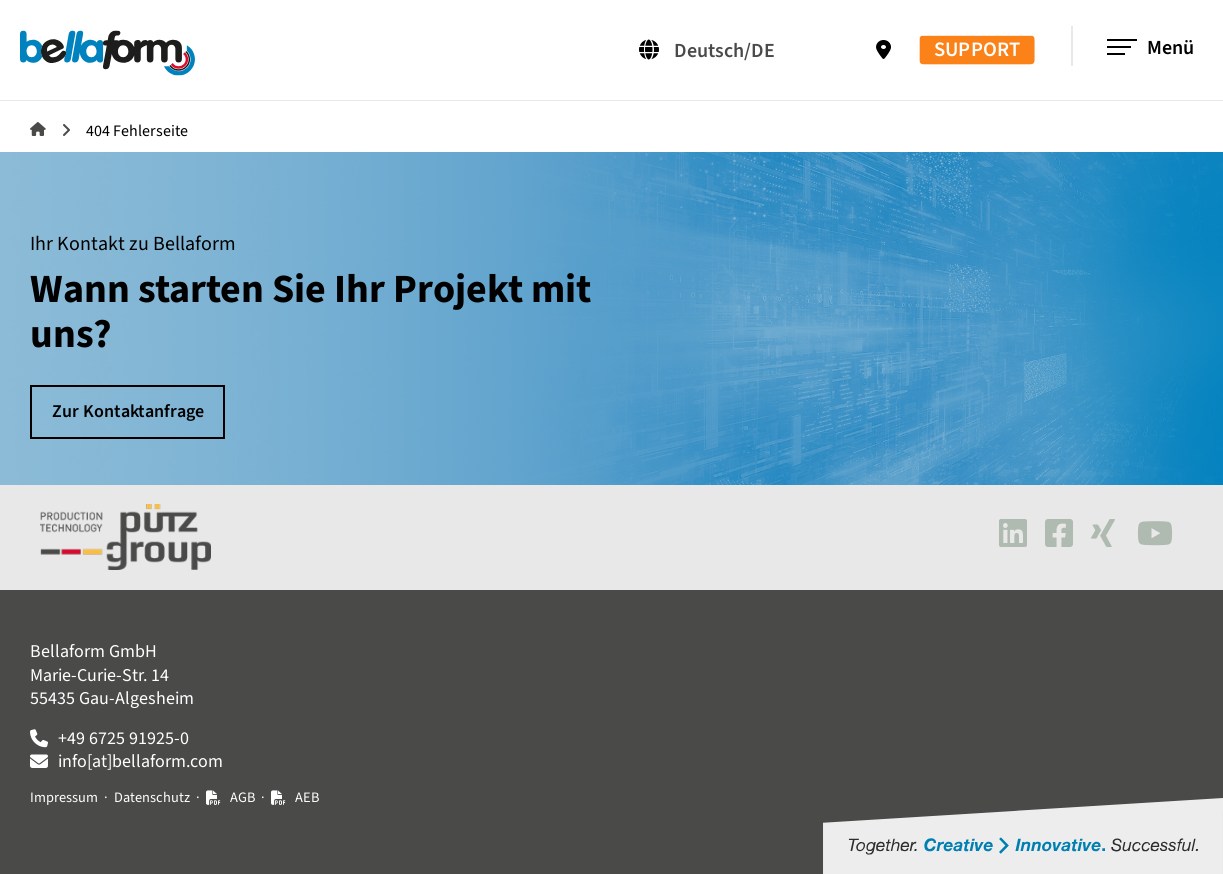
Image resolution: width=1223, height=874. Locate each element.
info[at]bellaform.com (140, 761)
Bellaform (38, 129)
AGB (242, 797)
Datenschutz (152, 797)
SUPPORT (977, 50)
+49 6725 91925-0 (123, 738)
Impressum (64, 797)
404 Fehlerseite (137, 131)
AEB (307, 797)
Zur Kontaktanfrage (128, 411)
